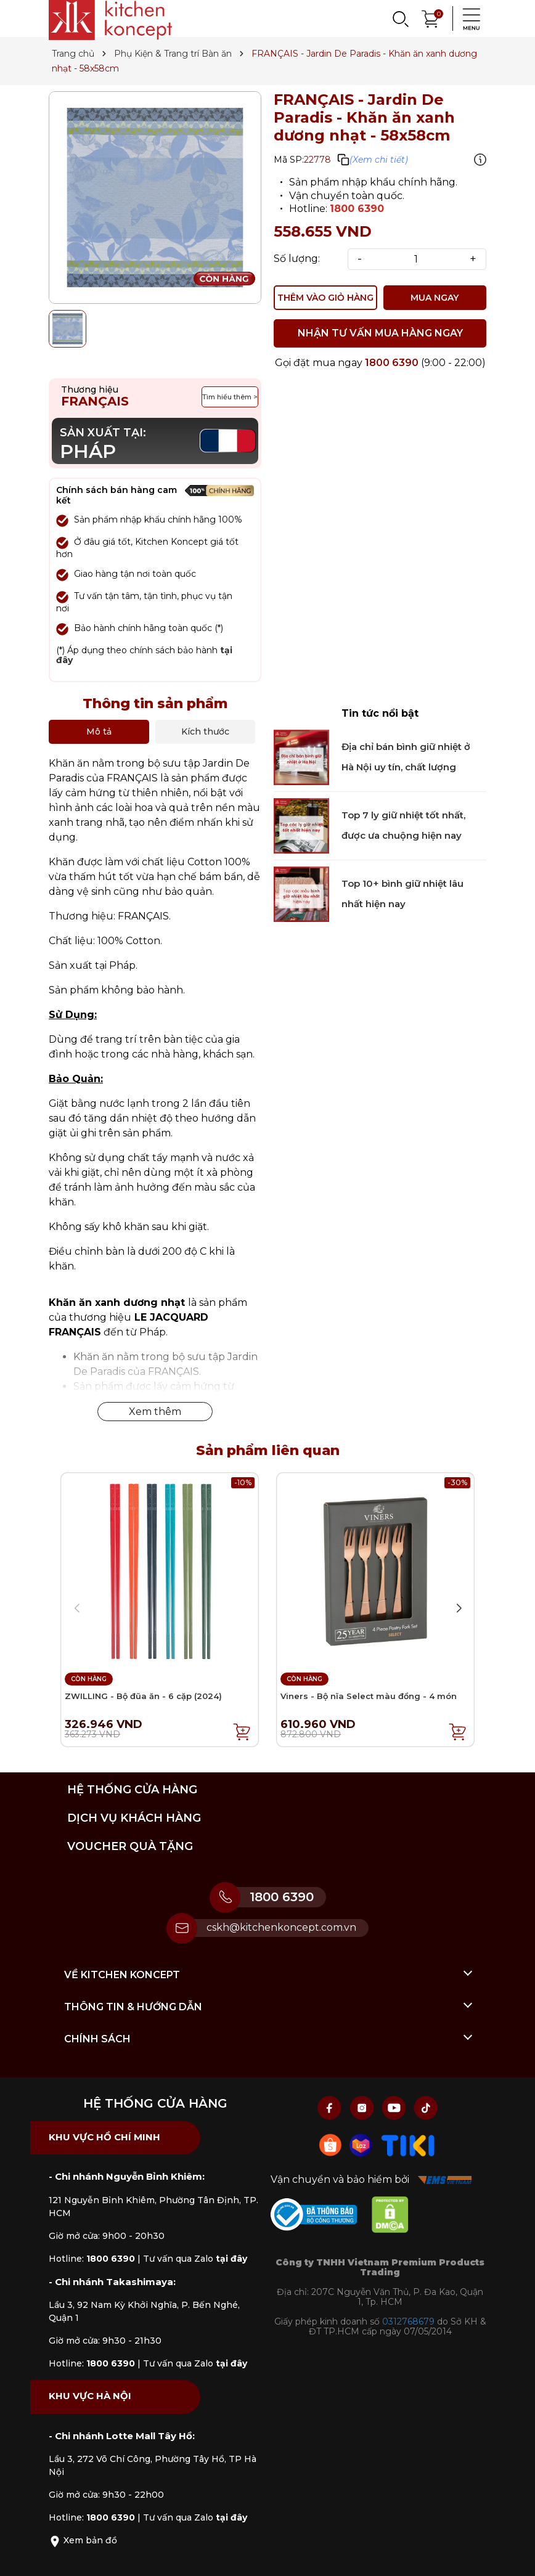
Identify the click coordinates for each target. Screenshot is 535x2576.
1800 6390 (357, 208)
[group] (155, 197)
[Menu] (467, 18)
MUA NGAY (434, 297)
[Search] (400, 18)
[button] (458, 1608)
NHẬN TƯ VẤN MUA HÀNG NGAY (380, 333)
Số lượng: (297, 258)
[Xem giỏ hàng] (430, 17)
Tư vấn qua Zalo (195, 2258)
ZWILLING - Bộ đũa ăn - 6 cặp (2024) (143, 1697)
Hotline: (92, 2258)
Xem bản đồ (83, 2540)
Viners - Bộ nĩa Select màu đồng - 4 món (368, 1697)
